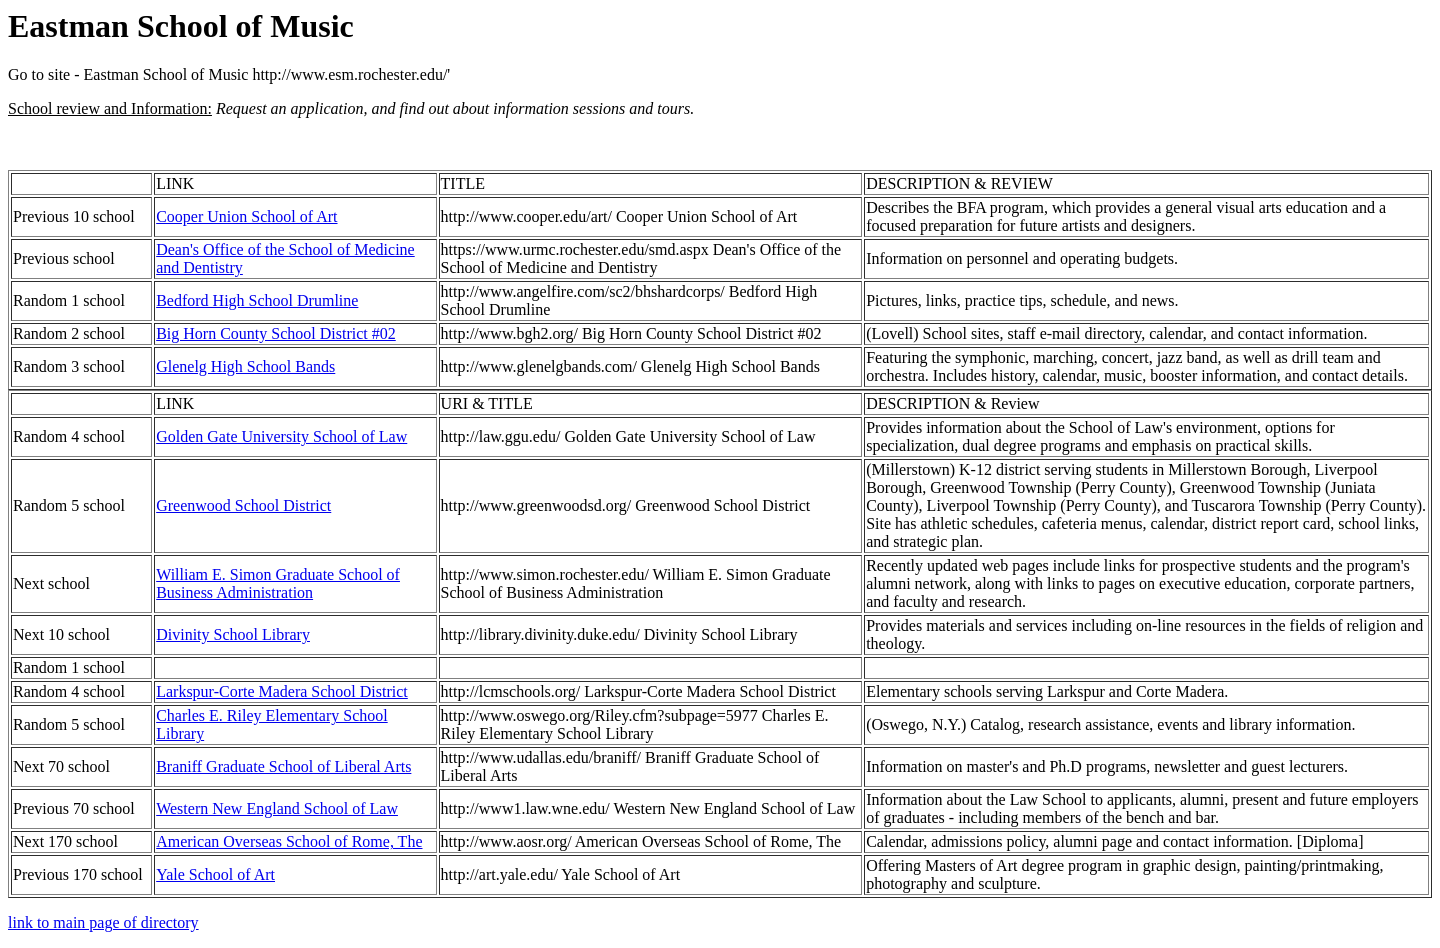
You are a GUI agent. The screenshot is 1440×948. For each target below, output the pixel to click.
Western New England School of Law (277, 808)
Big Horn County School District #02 (276, 333)
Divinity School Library (233, 634)
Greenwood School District (243, 505)
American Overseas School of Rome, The (289, 841)
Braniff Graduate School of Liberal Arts (283, 766)
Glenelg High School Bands (245, 366)
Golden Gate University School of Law (281, 436)
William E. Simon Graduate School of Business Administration (278, 583)
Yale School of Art (215, 874)
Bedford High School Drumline (257, 300)
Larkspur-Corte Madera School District (282, 691)
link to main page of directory (103, 922)
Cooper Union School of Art (246, 216)
